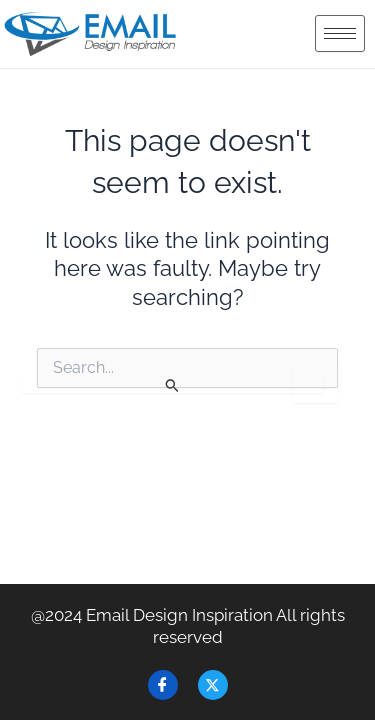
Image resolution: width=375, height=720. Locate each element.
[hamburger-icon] (340, 33)
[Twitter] (213, 685)
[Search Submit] (172, 384)
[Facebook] (163, 685)
